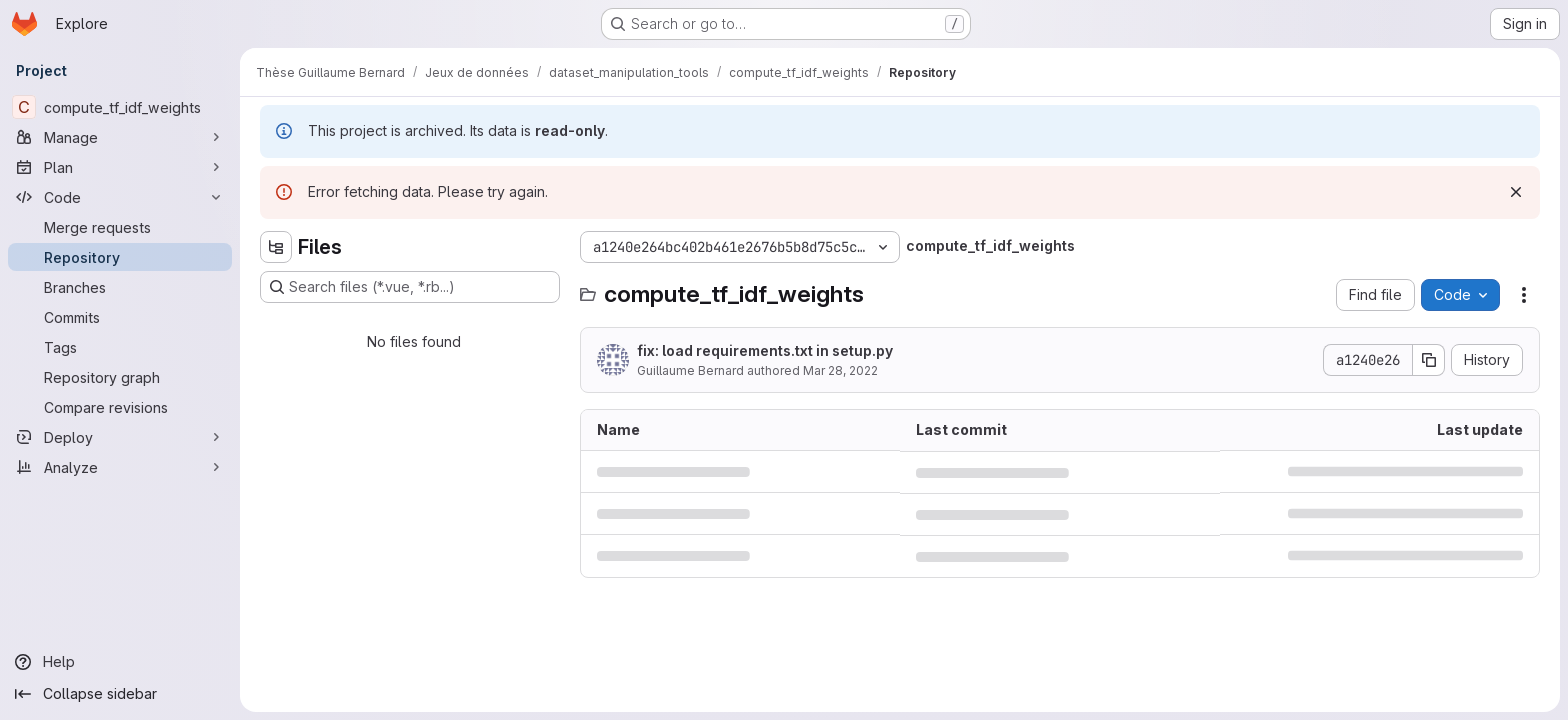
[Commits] (120, 317)
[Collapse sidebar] (120, 694)
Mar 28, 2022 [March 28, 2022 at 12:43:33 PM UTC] (840, 370)
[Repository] (120, 257)
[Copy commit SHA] (1429, 360)
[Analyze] (120, 467)
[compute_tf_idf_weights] (120, 107)
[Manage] (120, 137)
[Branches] (120, 287)
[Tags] (120, 347)
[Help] (120, 662)
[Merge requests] (120, 227)
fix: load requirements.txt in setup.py (765, 350)
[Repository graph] (120, 377)
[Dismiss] (1516, 192)
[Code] (120, 197)
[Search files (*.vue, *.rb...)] (410, 287)
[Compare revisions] (120, 407)
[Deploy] (120, 437)
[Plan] (120, 167)
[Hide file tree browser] (276, 247)
